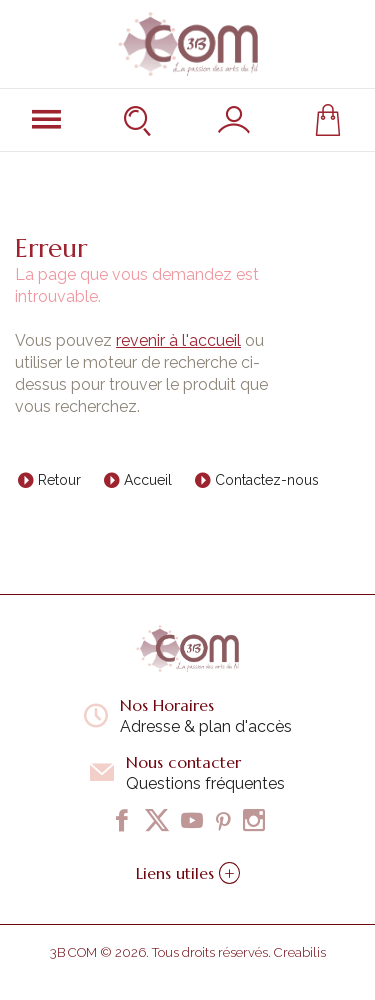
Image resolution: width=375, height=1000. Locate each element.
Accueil (148, 480)
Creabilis (300, 952)
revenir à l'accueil (178, 340)
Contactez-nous (267, 480)
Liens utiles (188, 873)
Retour (59, 480)
